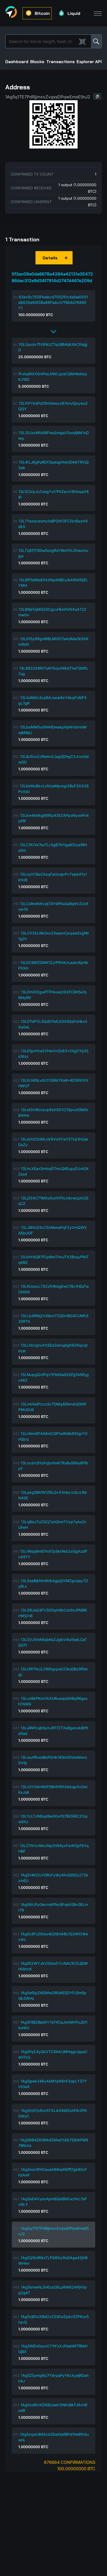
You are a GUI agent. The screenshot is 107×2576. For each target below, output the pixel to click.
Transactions (60, 61)
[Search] (42, 41)
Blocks (37, 61)
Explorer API (89, 61)
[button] (97, 96)
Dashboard (16, 61)
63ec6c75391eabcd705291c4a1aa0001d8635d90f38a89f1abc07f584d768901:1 (53, 302)
